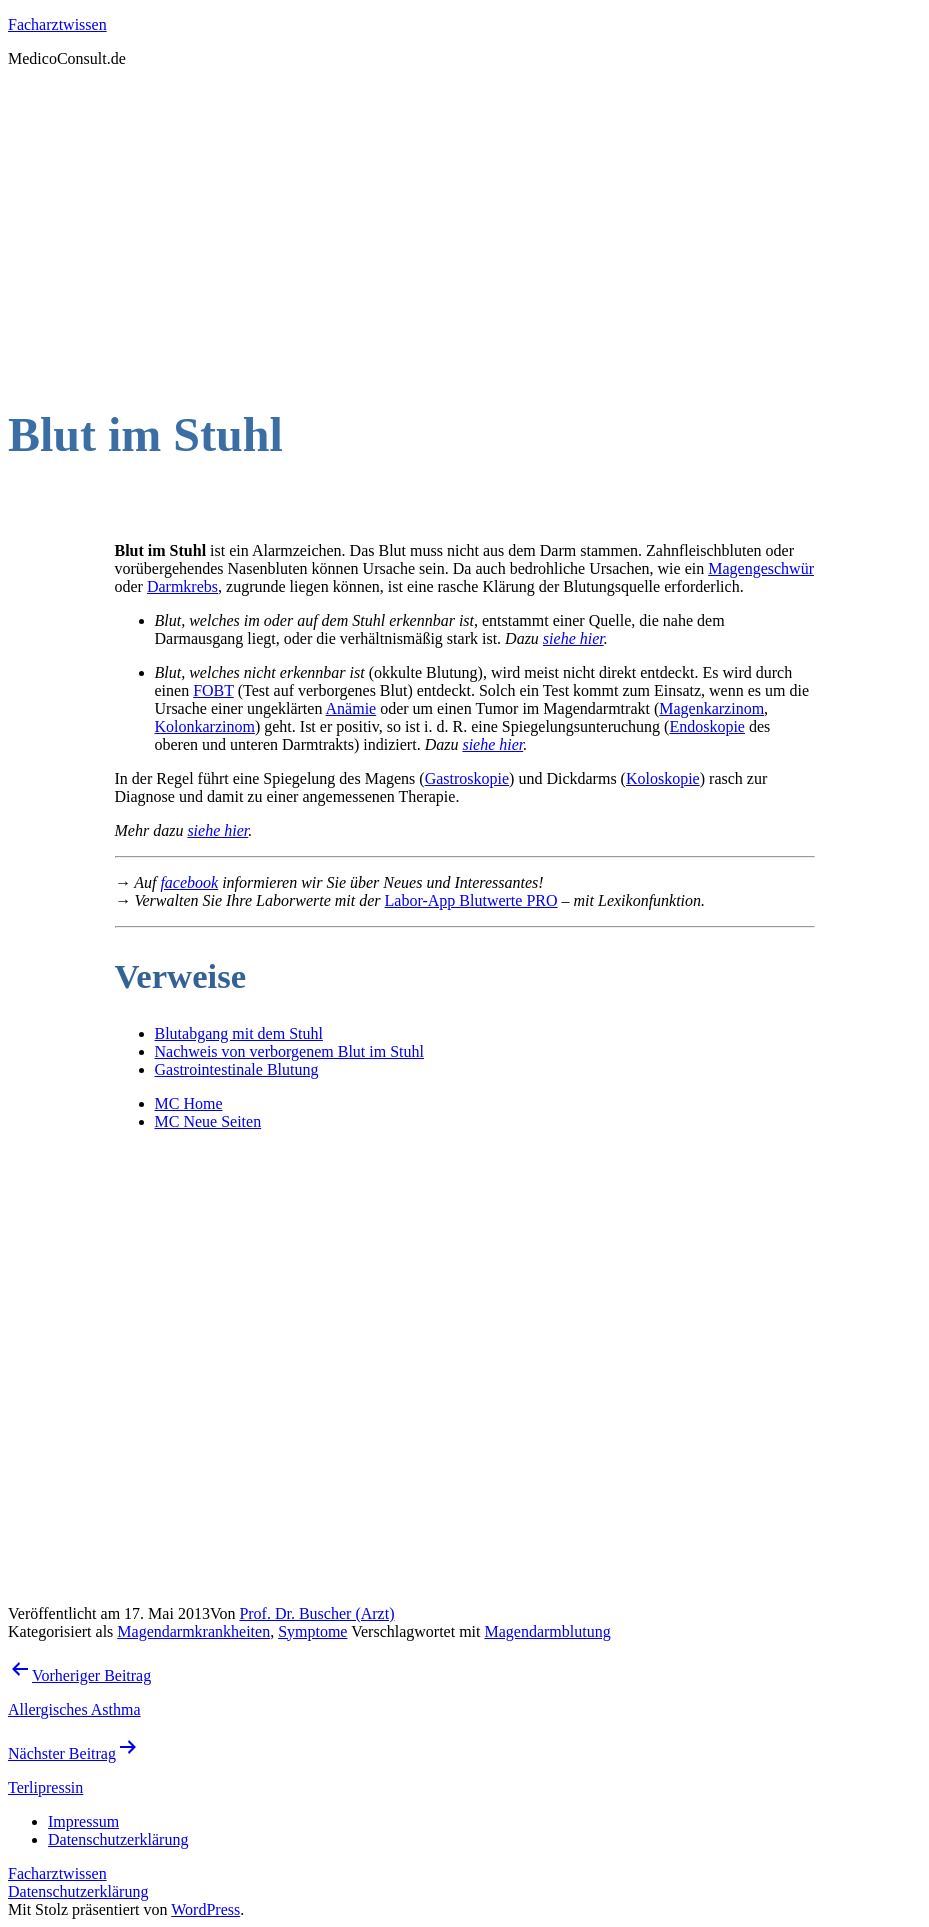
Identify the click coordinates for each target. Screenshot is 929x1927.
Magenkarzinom (711, 708)
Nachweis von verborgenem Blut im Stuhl (289, 1051)
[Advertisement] (464, 224)
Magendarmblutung (547, 1631)
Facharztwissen (57, 24)
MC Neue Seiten (208, 1121)
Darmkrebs (182, 586)
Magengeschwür (761, 568)
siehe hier (573, 638)
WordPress (205, 1909)
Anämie (351, 708)
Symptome (312, 1631)
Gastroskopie (467, 778)
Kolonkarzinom (205, 726)
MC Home (189, 1103)
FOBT (213, 690)
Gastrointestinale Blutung (237, 1069)
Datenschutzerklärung (78, 1891)
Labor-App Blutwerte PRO (471, 900)
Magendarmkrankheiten (193, 1631)
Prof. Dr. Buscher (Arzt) (316, 1613)
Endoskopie (707, 726)
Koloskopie (663, 778)
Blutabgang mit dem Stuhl (239, 1033)
